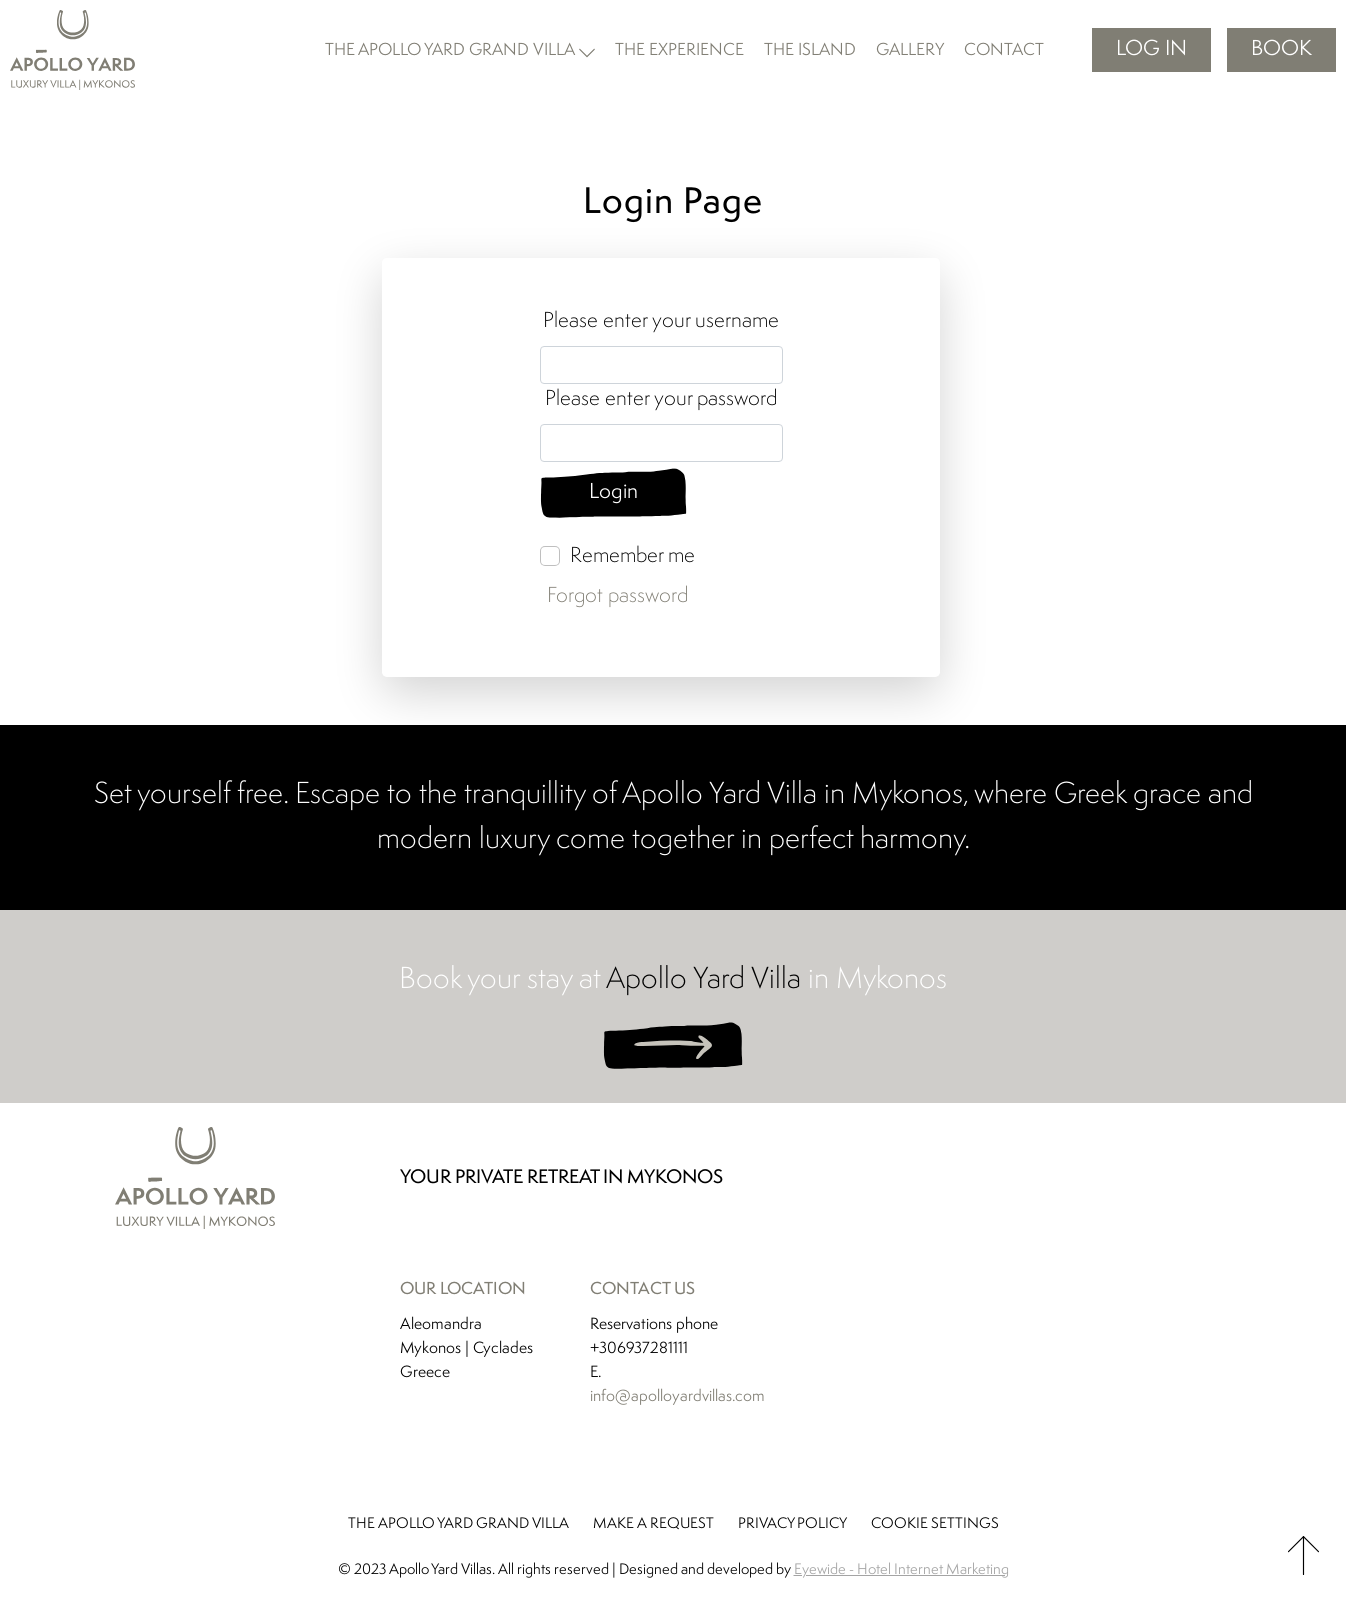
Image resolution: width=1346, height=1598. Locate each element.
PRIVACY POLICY (792, 1525)
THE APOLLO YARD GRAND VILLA (458, 1525)
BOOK (1281, 49)
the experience (679, 50)
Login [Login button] (614, 493)
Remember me (632, 557)
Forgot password (617, 597)
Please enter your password (661, 399)
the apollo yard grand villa (450, 50)
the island (810, 50)
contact (1004, 50)
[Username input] (661, 365)
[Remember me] (550, 557)
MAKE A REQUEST (653, 1525)
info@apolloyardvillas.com (677, 1398)
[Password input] (661, 443)
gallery (910, 50)
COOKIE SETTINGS (935, 1525)
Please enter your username (661, 321)
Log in (1151, 49)
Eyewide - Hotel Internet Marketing (901, 1571)
